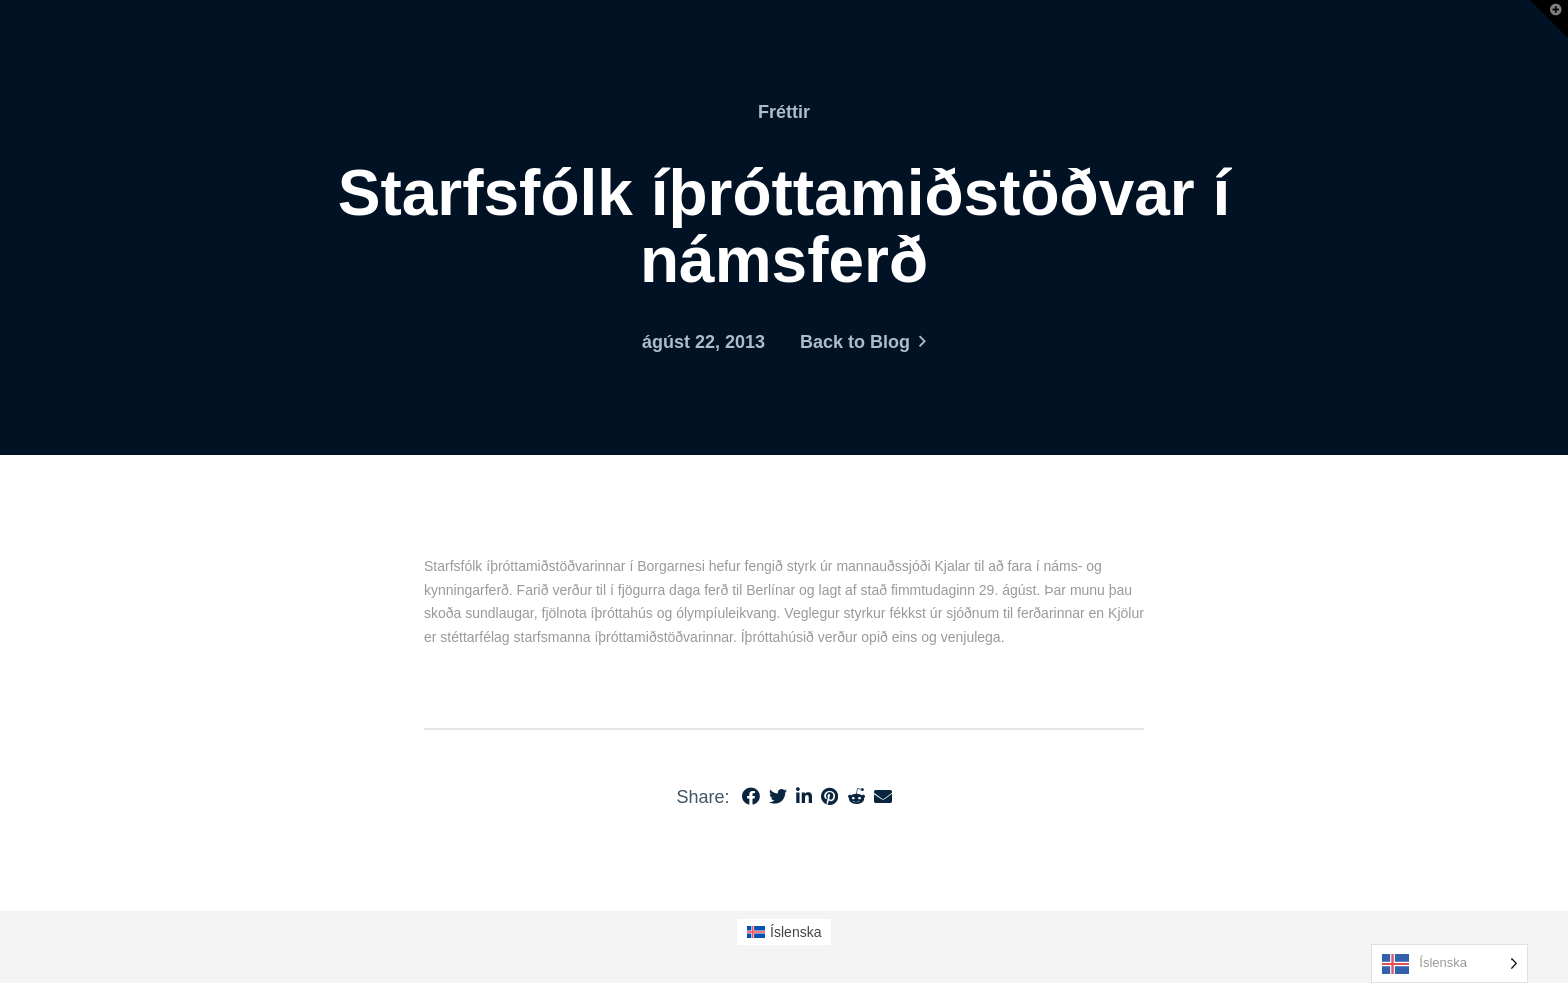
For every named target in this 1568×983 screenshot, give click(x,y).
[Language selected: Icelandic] (1449, 963)
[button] (1549, 19)
